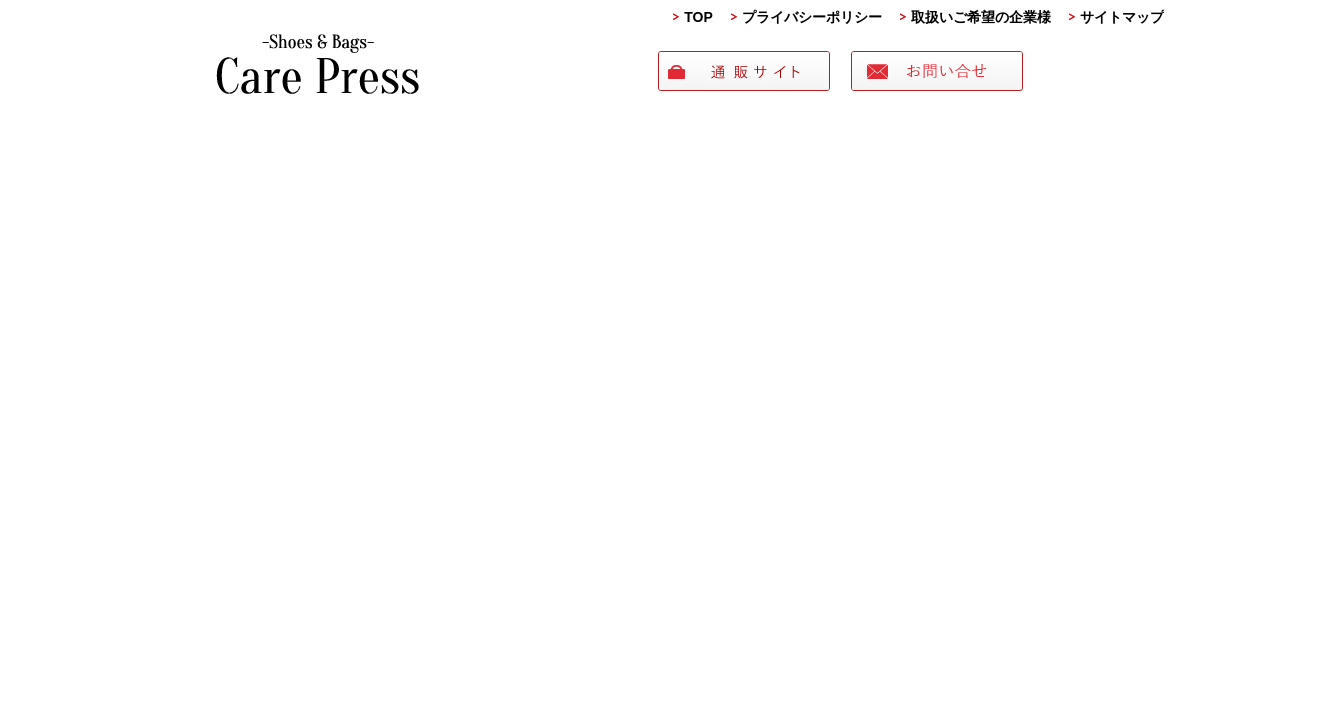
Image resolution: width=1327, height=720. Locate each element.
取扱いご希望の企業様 (981, 17)
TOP (698, 17)
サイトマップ (1122, 17)
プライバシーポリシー (812, 17)
